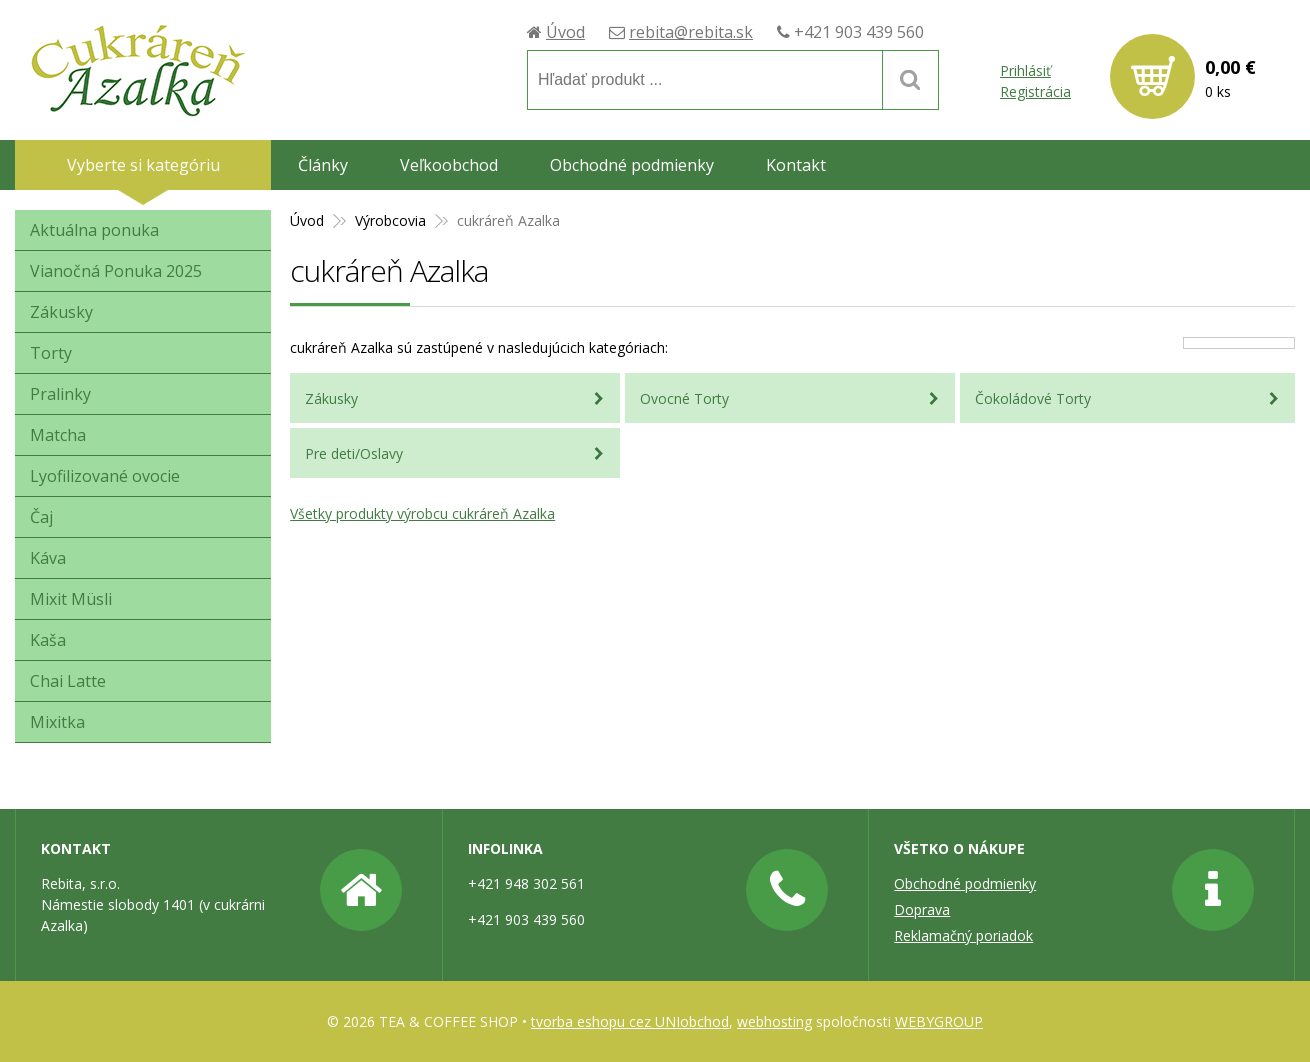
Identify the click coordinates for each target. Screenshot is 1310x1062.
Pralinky (60, 394)
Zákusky (331, 398)
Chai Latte (68, 681)
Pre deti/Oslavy (354, 453)
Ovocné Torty (684, 398)
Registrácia (1035, 91)
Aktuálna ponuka (94, 230)
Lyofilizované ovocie (105, 476)
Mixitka (57, 722)
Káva (48, 558)
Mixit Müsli (71, 599)
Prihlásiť (1025, 70)
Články (323, 165)
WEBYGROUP (939, 1021)
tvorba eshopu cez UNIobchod (630, 1021)
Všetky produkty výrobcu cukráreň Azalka (422, 513)
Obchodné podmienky (632, 165)
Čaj (41, 517)
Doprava (922, 909)
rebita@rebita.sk (690, 31)
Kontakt (796, 165)
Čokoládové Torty (1033, 398)
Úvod (565, 31)
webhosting (774, 1021)
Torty (51, 353)
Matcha (58, 435)
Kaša (48, 640)
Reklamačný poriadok (963, 935)
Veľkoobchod (449, 165)
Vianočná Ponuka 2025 (116, 271)
